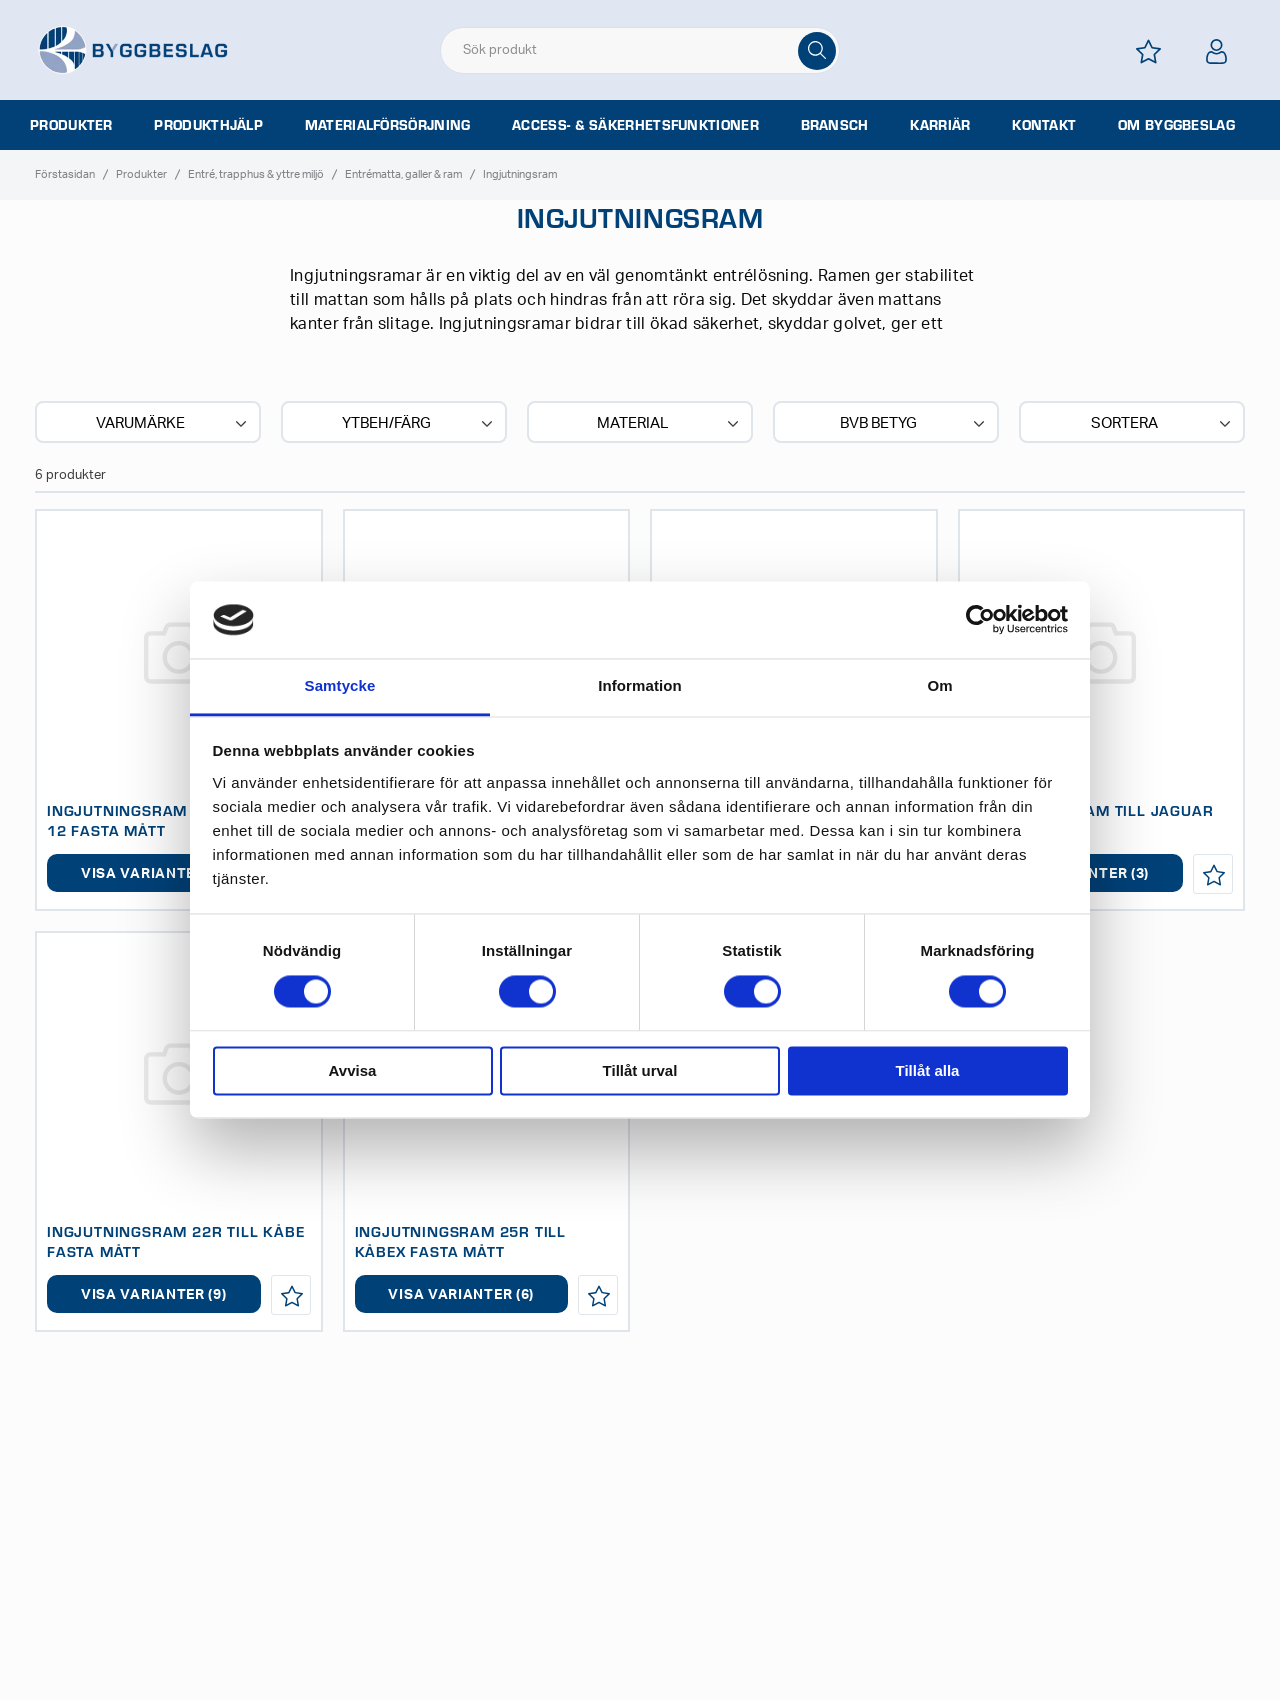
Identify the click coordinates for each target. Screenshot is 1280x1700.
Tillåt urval (640, 1070)
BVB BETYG (914, 424)
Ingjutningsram (520, 174)
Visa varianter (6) (461, 1295)
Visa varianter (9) (154, 1295)
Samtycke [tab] (340, 685)
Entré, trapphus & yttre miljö (256, 174)
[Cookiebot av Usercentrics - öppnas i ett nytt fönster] (980, 620)
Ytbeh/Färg (419, 424)
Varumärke (173, 424)
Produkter (71, 125)
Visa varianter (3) (154, 874)
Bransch (835, 125)
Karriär (940, 125)
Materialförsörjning (388, 125)
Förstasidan (65, 174)
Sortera (1163, 424)
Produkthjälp (208, 125)
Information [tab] (640, 685)
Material (670, 424)
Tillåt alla (928, 1070)
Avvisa (353, 1070)
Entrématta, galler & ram (403, 174)
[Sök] (817, 51)
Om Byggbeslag (1176, 125)
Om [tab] (939, 685)
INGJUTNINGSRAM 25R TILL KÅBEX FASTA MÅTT (460, 1241)
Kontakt (1044, 125)
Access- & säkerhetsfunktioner (635, 125)
